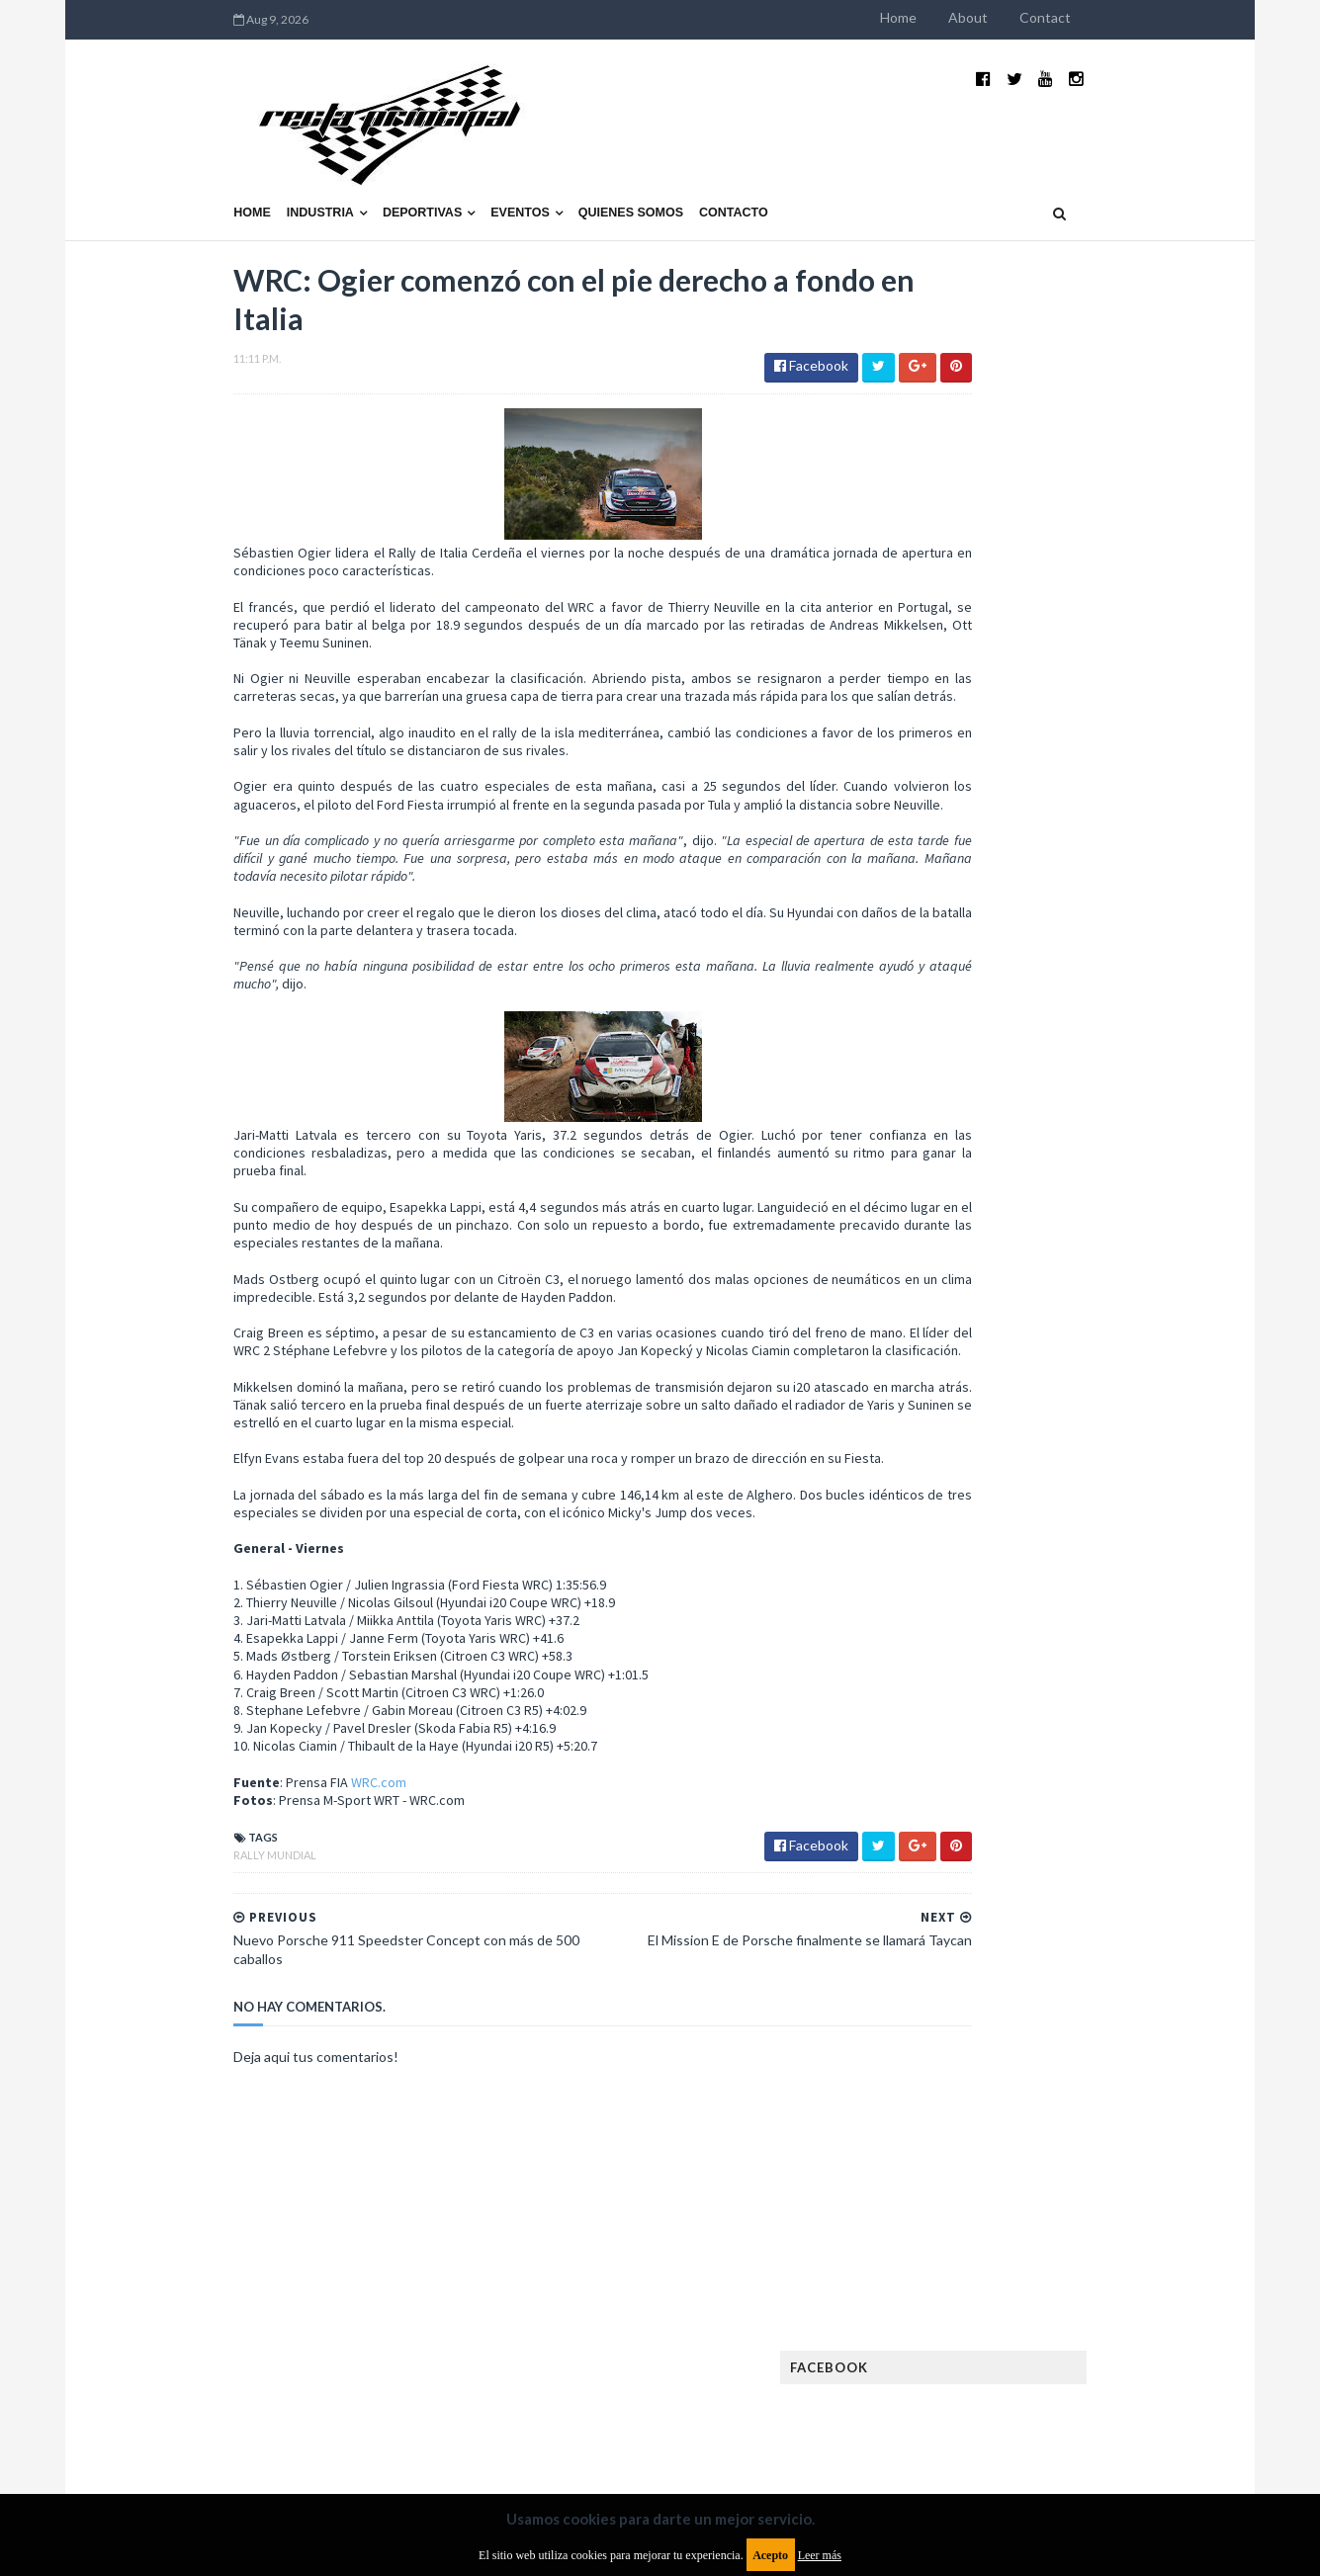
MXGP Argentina (967, 1572)
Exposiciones (957, 1414)
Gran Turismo (960, 1509)
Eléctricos (951, 1350)
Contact (1172, 17)
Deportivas (294, 165)
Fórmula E (1123, 1477)
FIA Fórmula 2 (1059, 1414)
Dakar (1131, 1319)
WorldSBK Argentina (1098, 1762)
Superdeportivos (1122, 1698)
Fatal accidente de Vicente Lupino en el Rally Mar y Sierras (1101, 1162)
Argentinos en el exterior (996, 1287)
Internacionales (968, 1540)
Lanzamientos (1086, 1540)
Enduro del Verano (977, 1382)
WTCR (993, 1762)
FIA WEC (1043, 1445)
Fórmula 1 (1038, 1477)
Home (1026, 17)
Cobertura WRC (1041, 1319)
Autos (1117, 1287)
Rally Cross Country (982, 1698)
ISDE (1037, 1509)
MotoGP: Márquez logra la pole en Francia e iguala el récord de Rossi (1100, 1064)
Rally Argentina (1101, 1667)
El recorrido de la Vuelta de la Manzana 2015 (1103, 859)
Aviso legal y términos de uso (196, 2415)
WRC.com (252, 1800)
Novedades (1092, 1635)
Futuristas (951, 1477)
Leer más (819, 2555)
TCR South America (975, 1730)
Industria (192, 165)
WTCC (935, 1762)
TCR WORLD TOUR (1107, 1730)
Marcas (1062, 1572)
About (1095, 17)
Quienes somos (503, 165)
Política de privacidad (544, 2415)
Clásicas (944, 1319)
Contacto (606, 165)
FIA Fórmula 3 (958, 1445)
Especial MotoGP (1111, 1382)
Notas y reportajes (976, 1635)
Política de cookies (910, 2415)
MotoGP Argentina (977, 1603)
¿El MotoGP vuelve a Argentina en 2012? (1079, 957)
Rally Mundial (148, 1872)
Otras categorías (973, 1667)
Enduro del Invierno (1070, 1350)
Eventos (392, 165)
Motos (1081, 1603)
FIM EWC (1112, 1445)
